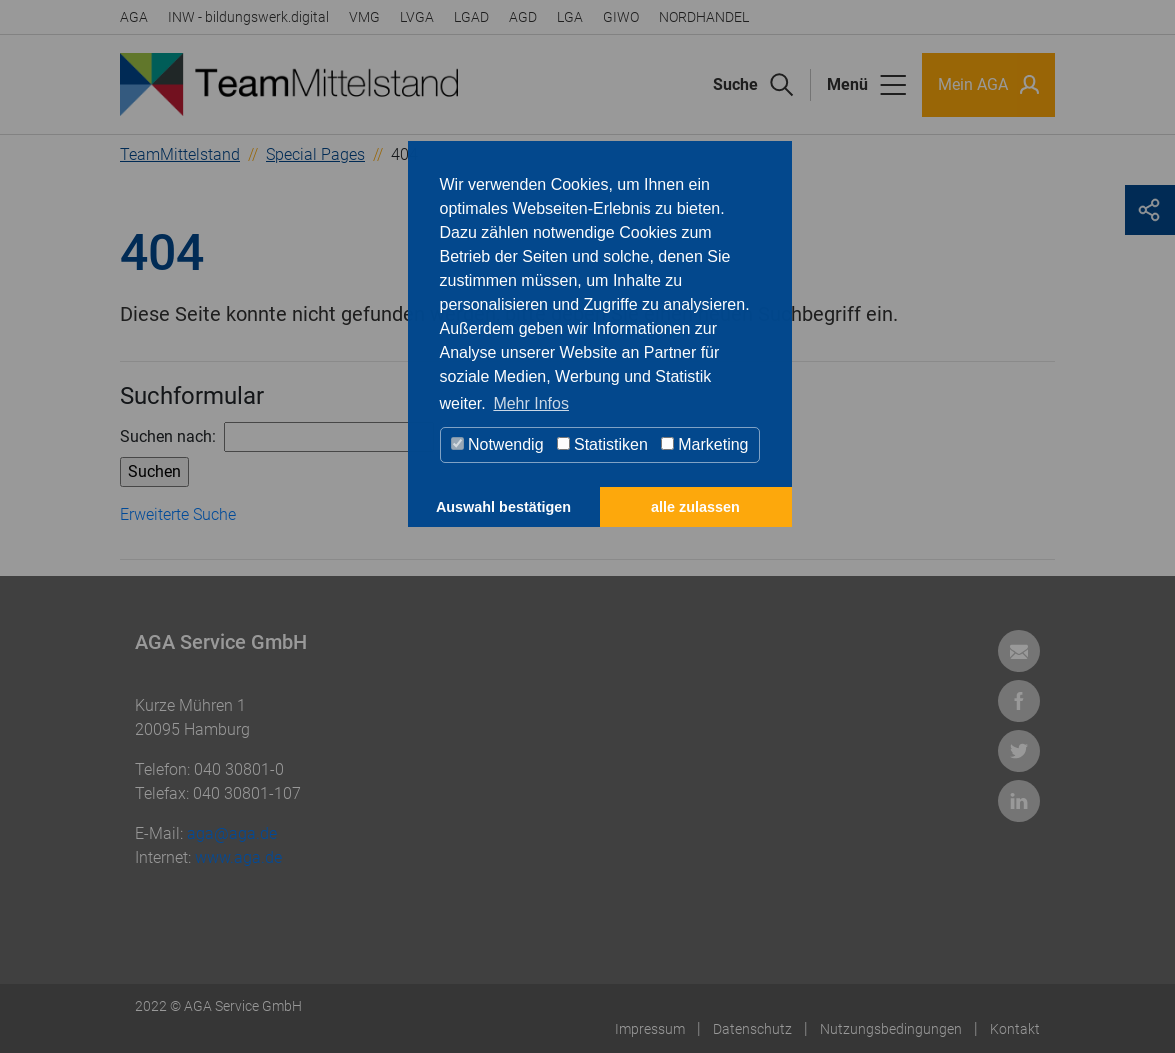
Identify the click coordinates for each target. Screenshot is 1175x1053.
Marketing (705, 444)
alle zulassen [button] (695, 507)
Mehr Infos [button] (531, 403)
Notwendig (497, 444)
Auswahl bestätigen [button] (503, 507)
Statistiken (602, 444)
